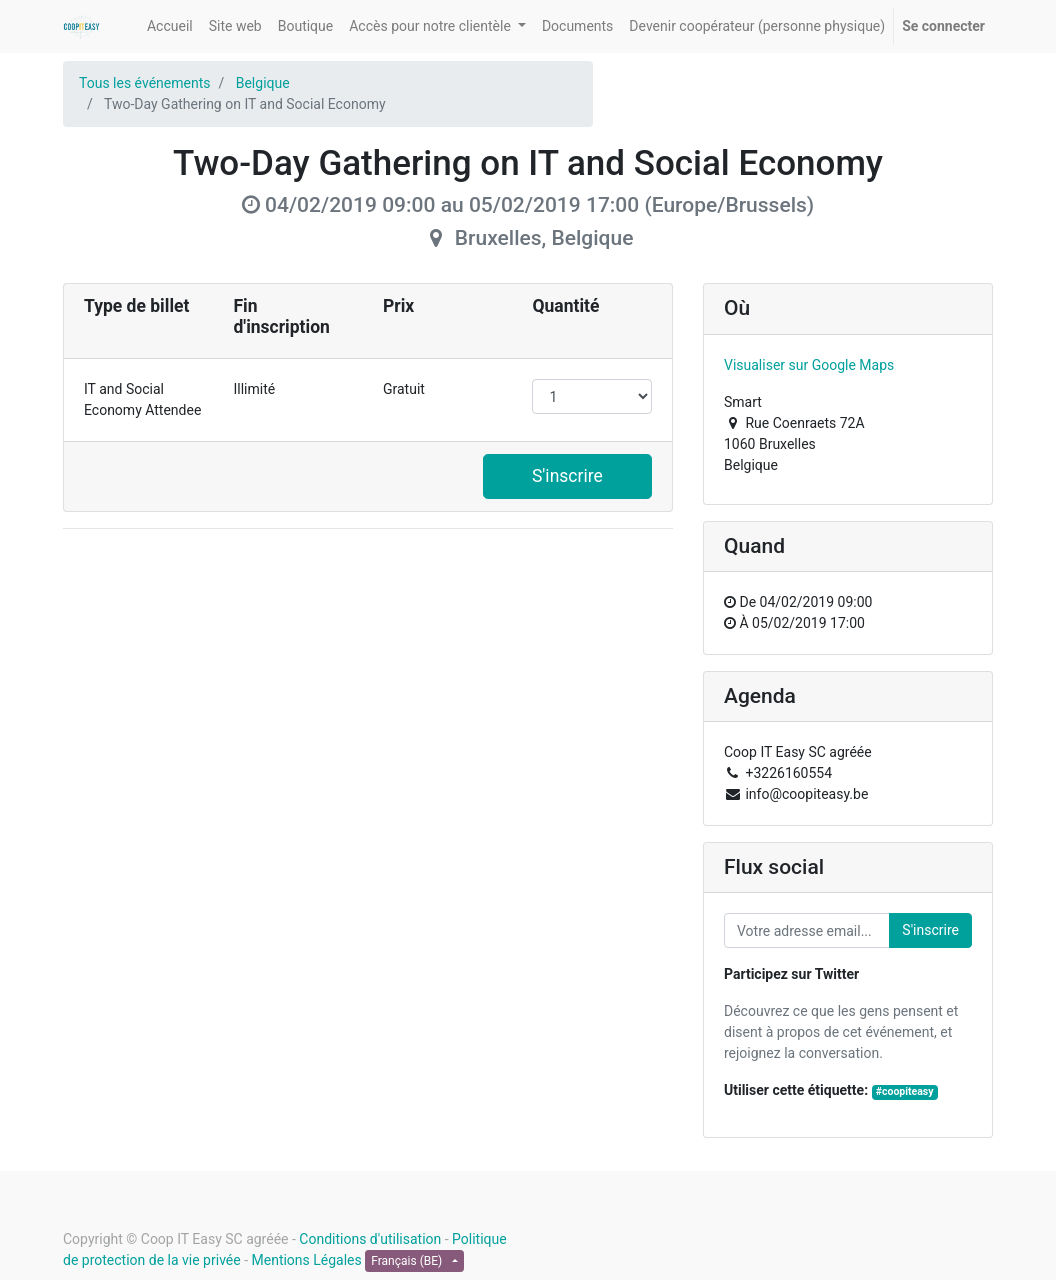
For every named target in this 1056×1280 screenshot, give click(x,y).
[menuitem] (170, 26)
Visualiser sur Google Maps (809, 365)
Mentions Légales (307, 1260)
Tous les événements (144, 83)
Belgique (263, 83)
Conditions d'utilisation (370, 1239)
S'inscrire (567, 476)
